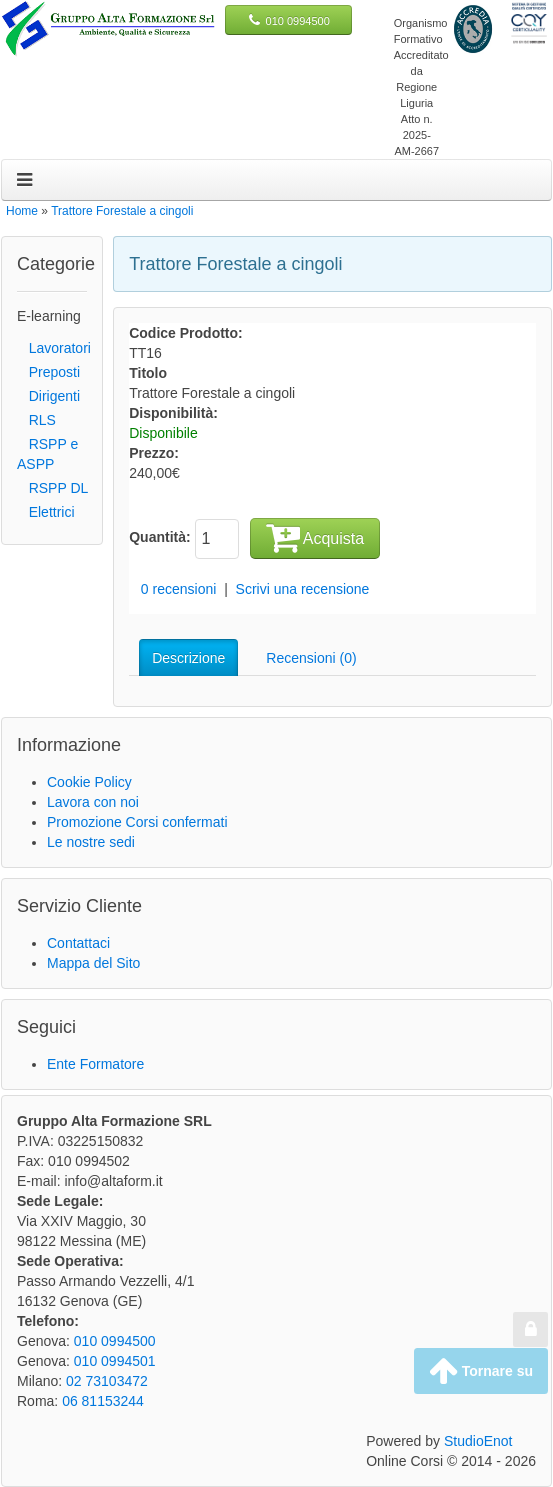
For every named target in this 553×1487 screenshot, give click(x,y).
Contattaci (78, 943)
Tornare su (481, 1371)
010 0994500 (298, 21)
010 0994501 (115, 1361)
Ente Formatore (95, 1064)
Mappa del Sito (93, 963)
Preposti (48, 372)
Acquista (315, 537)
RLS (36, 420)
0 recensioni (179, 589)
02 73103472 (107, 1381)
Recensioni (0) (311, 658)
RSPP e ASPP (47, 454)
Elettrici (46, 512)
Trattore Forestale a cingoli (122, 211)
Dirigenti (48, 396)
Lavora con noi (93, 802)
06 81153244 (103, 1401)
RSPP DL (52, 488)
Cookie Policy (89, 782)
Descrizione (188, 658)
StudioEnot (478, 1441)
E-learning (49, 316)
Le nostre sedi (91, 842)
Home (22, 211)
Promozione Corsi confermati (137, 822)
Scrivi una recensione (303, 589)
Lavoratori (54, 348)
